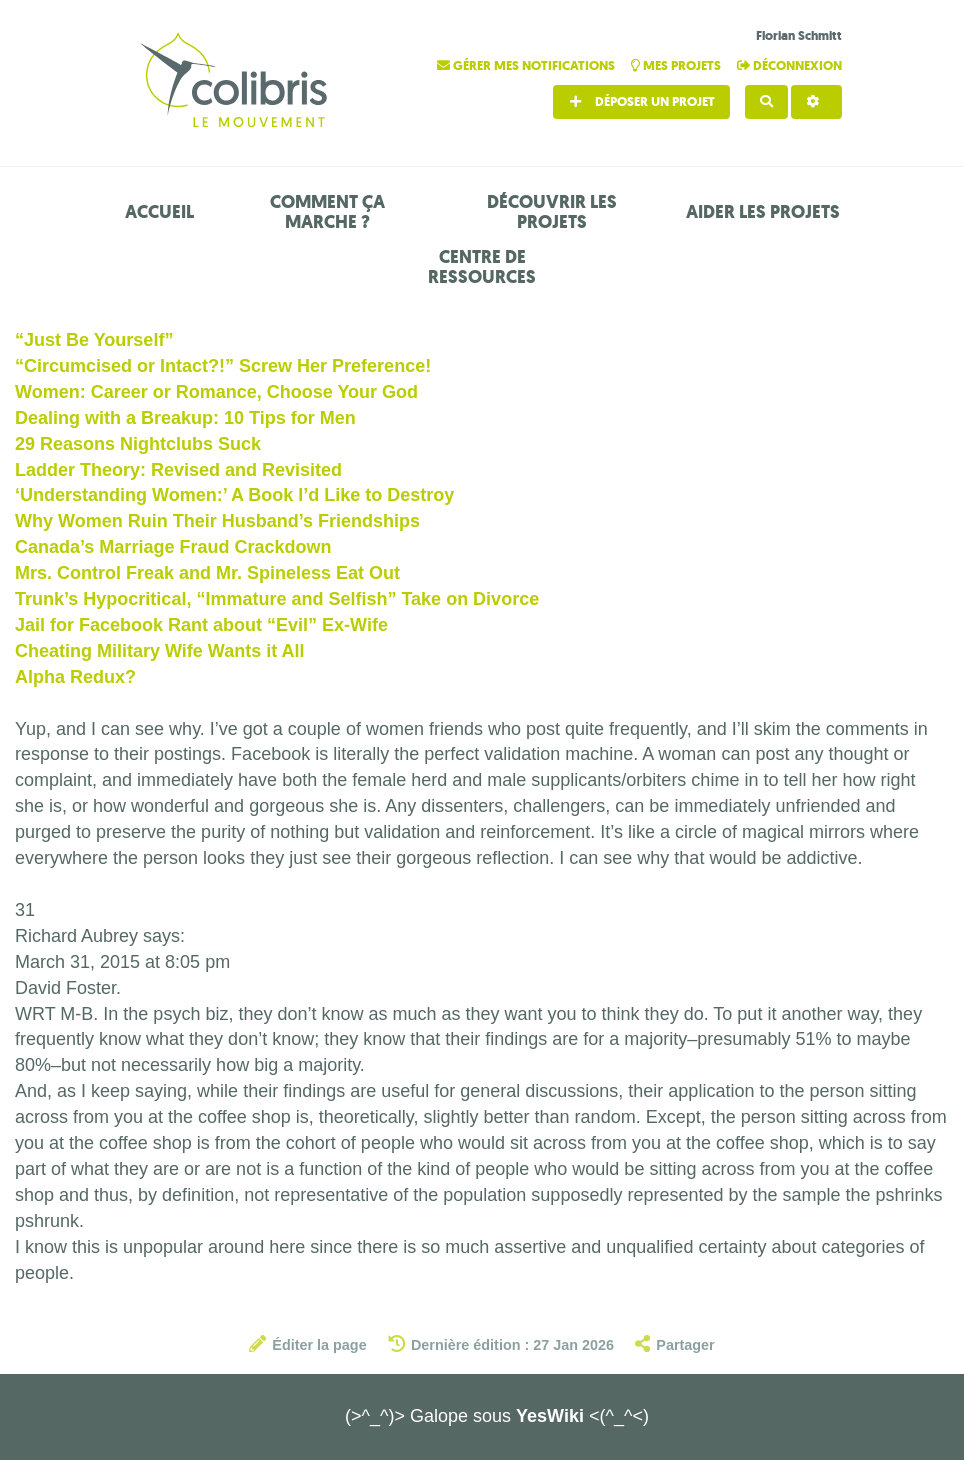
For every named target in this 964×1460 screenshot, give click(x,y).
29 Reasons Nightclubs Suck (138, 444)
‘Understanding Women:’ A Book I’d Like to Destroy (234, 495)
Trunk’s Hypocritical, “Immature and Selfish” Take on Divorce (277, 599)
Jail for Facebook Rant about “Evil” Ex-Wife (201, 625)
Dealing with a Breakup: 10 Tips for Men (185, 418)
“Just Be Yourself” (94, 340)
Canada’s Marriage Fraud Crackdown (173, 547)
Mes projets (677, 65)
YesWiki (550, 1416)
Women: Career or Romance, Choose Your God (216, 392)
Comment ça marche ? (327, 212)
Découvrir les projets (552, 212)
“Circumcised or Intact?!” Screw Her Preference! (223, 366)
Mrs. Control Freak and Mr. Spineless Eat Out (207, 573)
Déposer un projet (641, 101)
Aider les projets (763, 212)
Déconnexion (789, 65)
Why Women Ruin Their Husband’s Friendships (217, 521)
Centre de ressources (482, 267)
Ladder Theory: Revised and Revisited (178, 470)
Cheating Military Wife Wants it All (160, 651)
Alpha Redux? (75, 677)
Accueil (159, 212)
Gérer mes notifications (527, 65)
